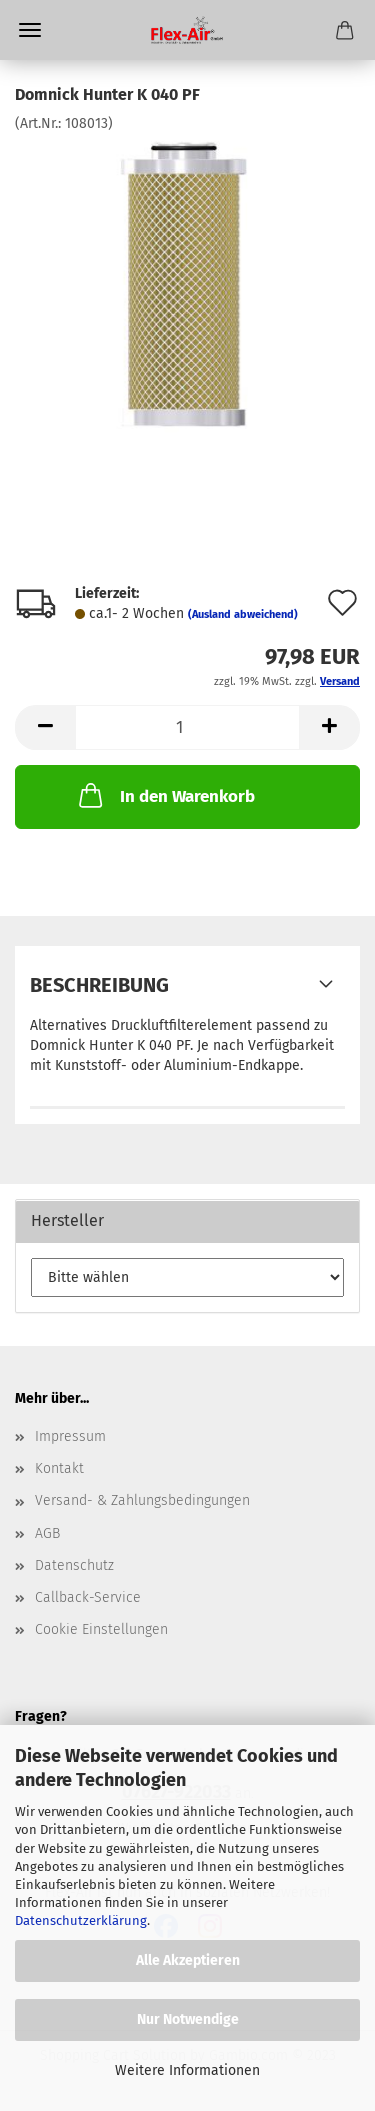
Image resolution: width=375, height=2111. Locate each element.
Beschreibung (99, 985)
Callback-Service (88, 1597)
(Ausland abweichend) (243, 614)
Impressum (70, 1436)
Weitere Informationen (187, 2070)
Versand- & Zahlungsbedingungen (142, 1500)
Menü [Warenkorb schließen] (30, 30)
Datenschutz (74, 1565)
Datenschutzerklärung (81, 1920)
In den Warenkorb (165, 795)
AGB (47, 1533)
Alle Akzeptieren (188, 1960)
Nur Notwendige (188, 2019)
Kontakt (59, 1468)
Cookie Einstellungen (101, 1629)
